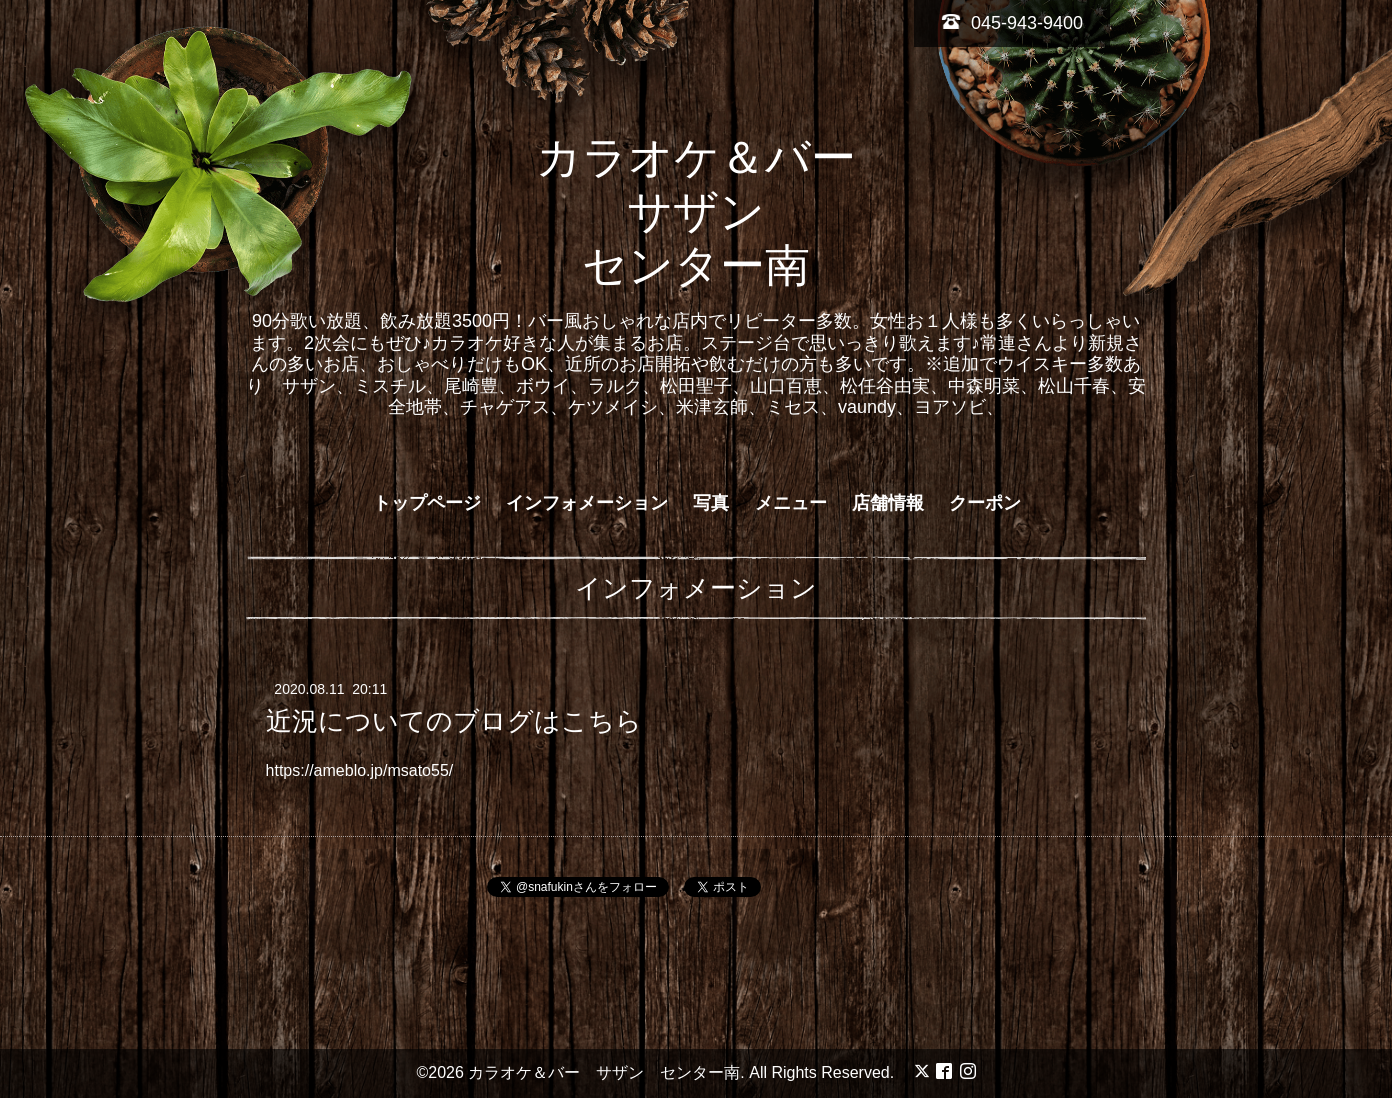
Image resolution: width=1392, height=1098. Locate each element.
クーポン (985, 503)
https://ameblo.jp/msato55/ (360, 770)
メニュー (791, 503)
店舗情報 (888, 503)
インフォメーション (587, 503)
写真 (711, 503)
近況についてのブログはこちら (454, 721)
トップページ (427, 503)
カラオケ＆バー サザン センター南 (718, 211)
